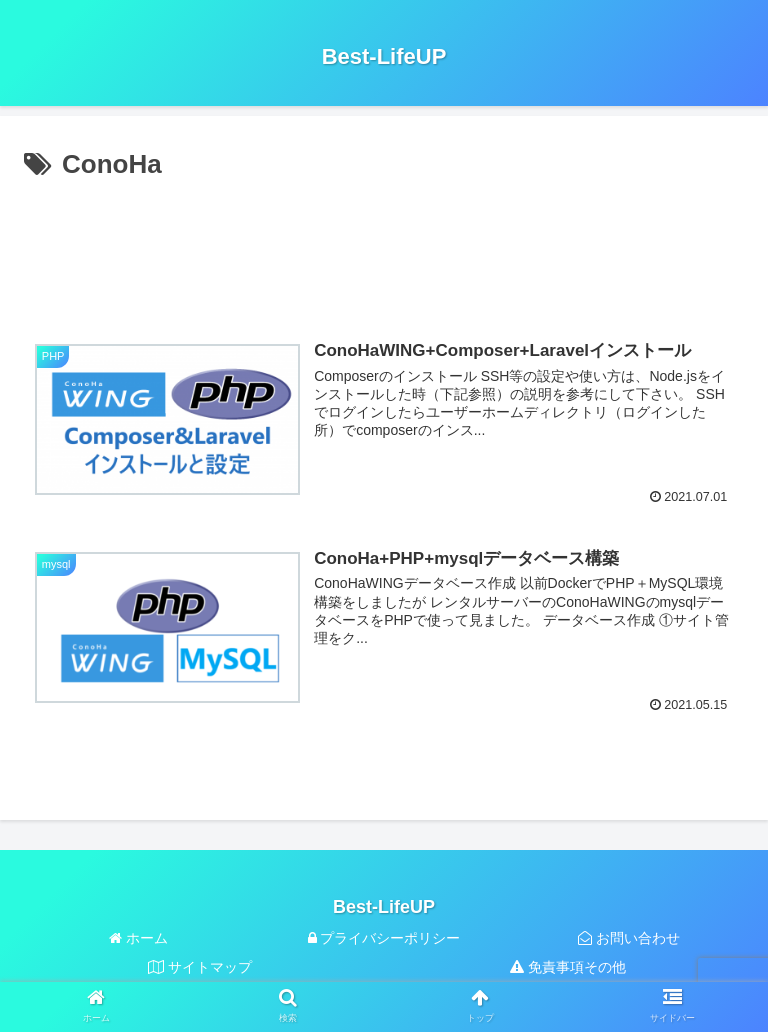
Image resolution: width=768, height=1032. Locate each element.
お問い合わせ (629, 938)
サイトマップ (200, 967)
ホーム (138, 938)
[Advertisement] (384, 248)
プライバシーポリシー (384, 938)
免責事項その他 (568, 967)
